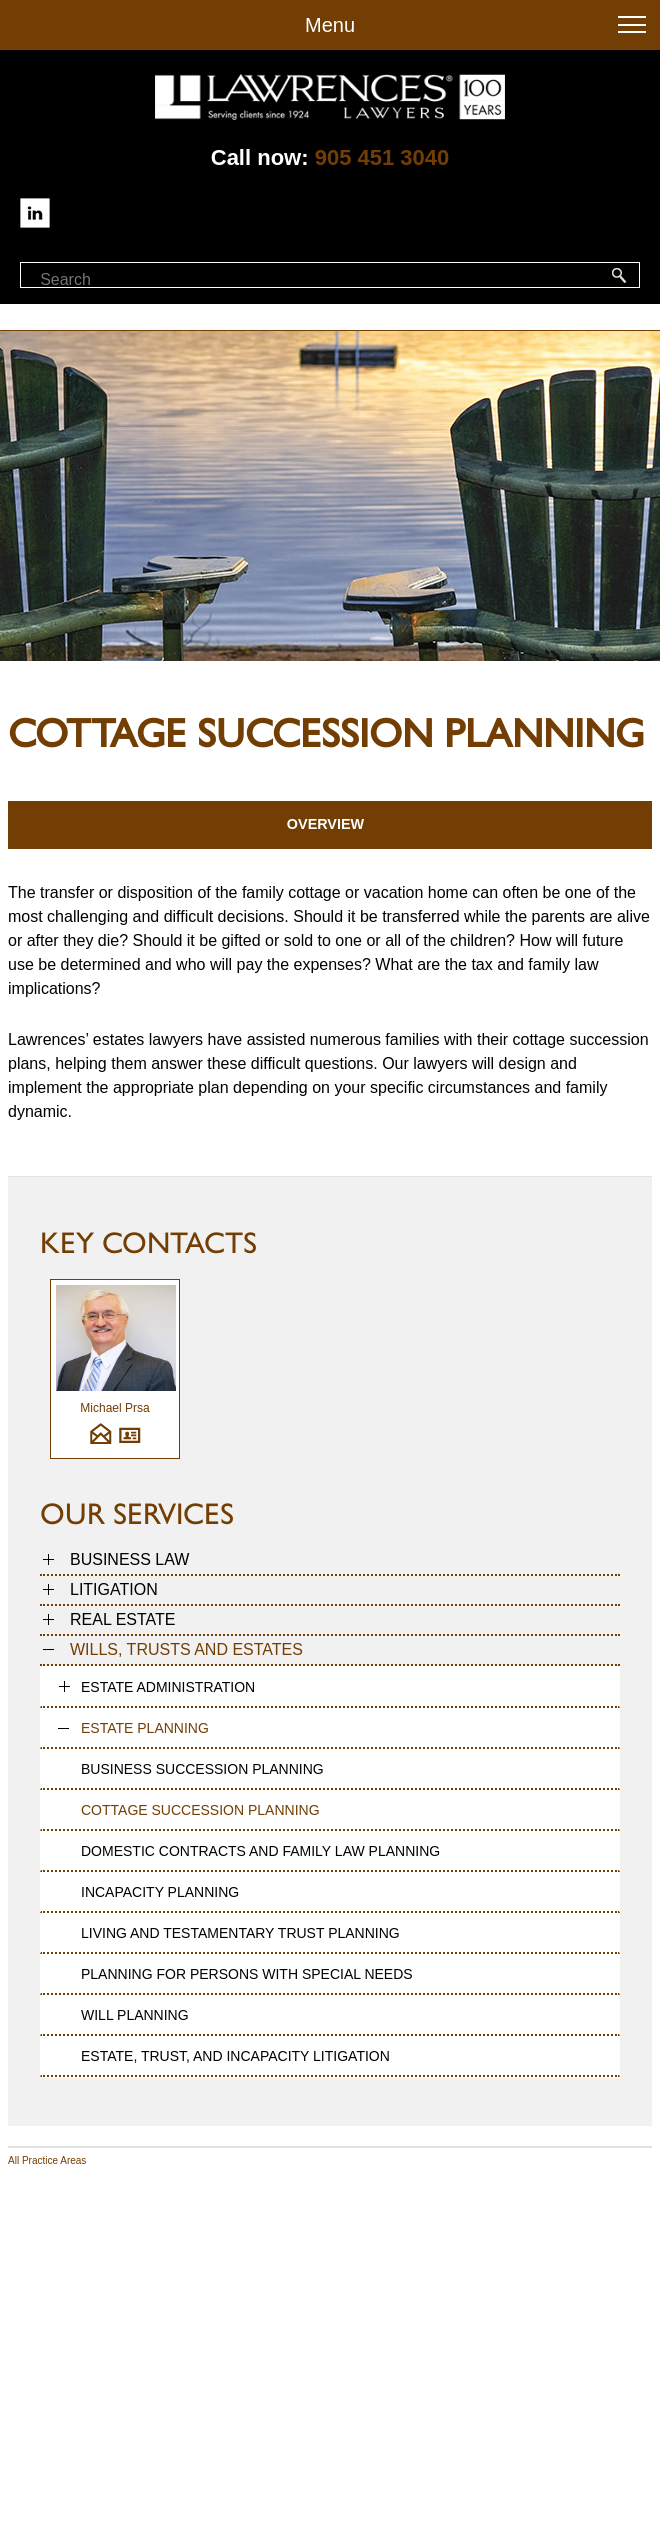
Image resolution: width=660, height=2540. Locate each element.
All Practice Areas (47, 2160)
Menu (330, 25)
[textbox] (128, 280)
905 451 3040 (382, 157)
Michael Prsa (114, 1408)
